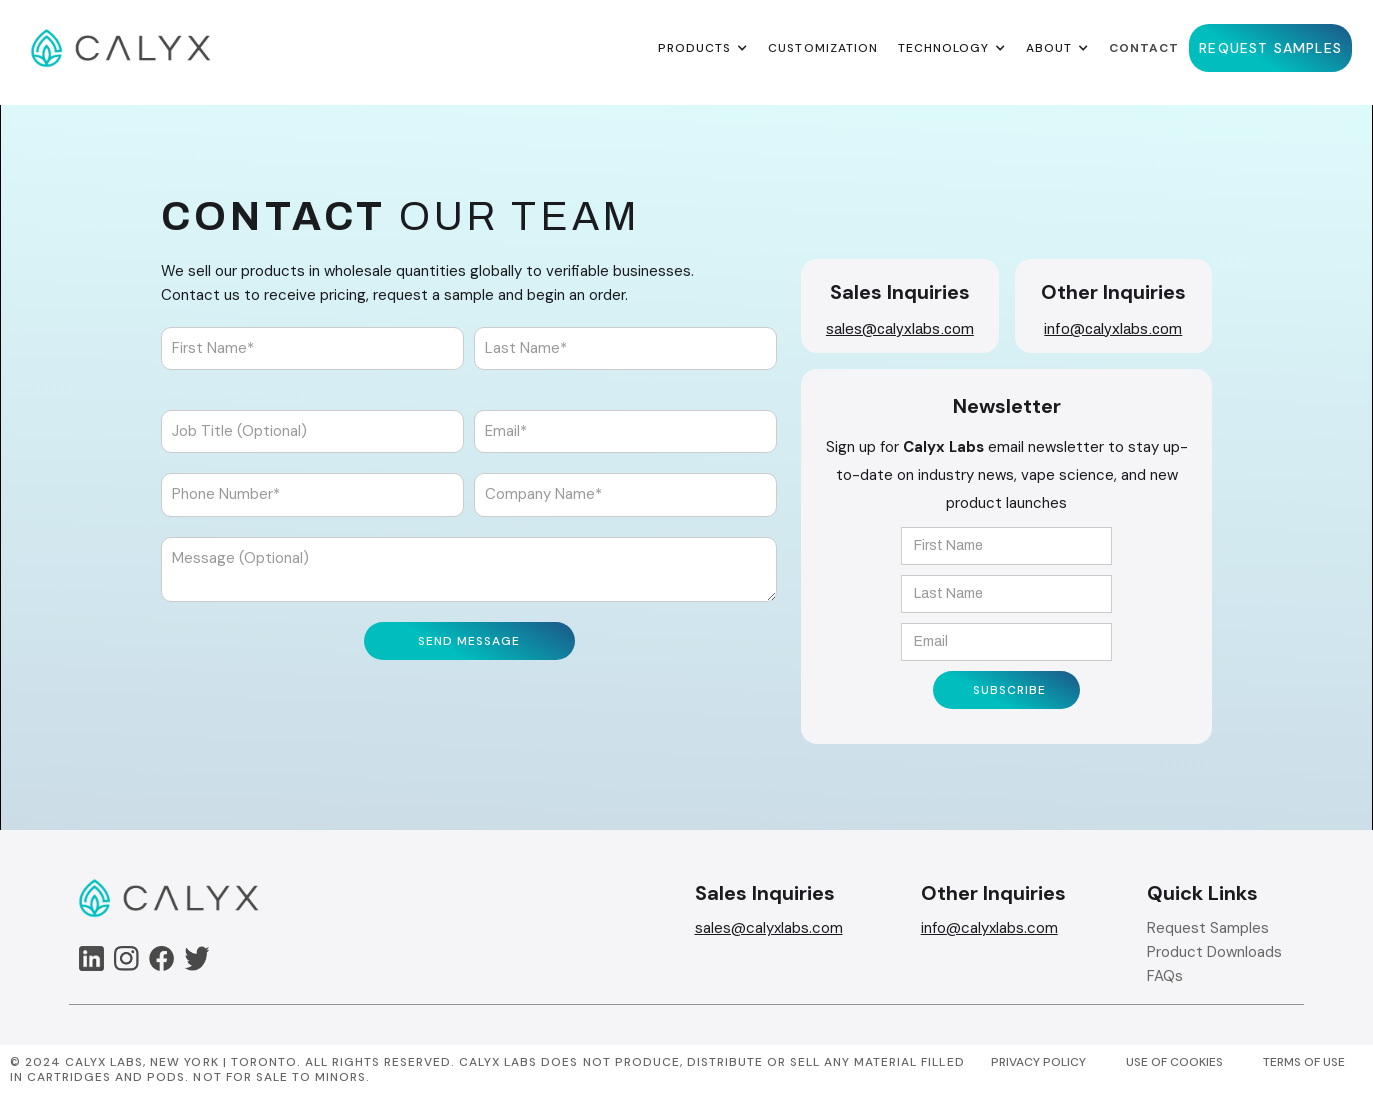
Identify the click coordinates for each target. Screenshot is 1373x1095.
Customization (822, 48)
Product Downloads (1214, 952)
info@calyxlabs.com (1113, 329)
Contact (1144, 48)
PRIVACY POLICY (1038, 1062)
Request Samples (1208, 928)
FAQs (1165, 976)
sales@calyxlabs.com (900, 329)
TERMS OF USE (1304, 1062)
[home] (121, 48)
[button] (703, 48)
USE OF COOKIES (1174, 1062)
